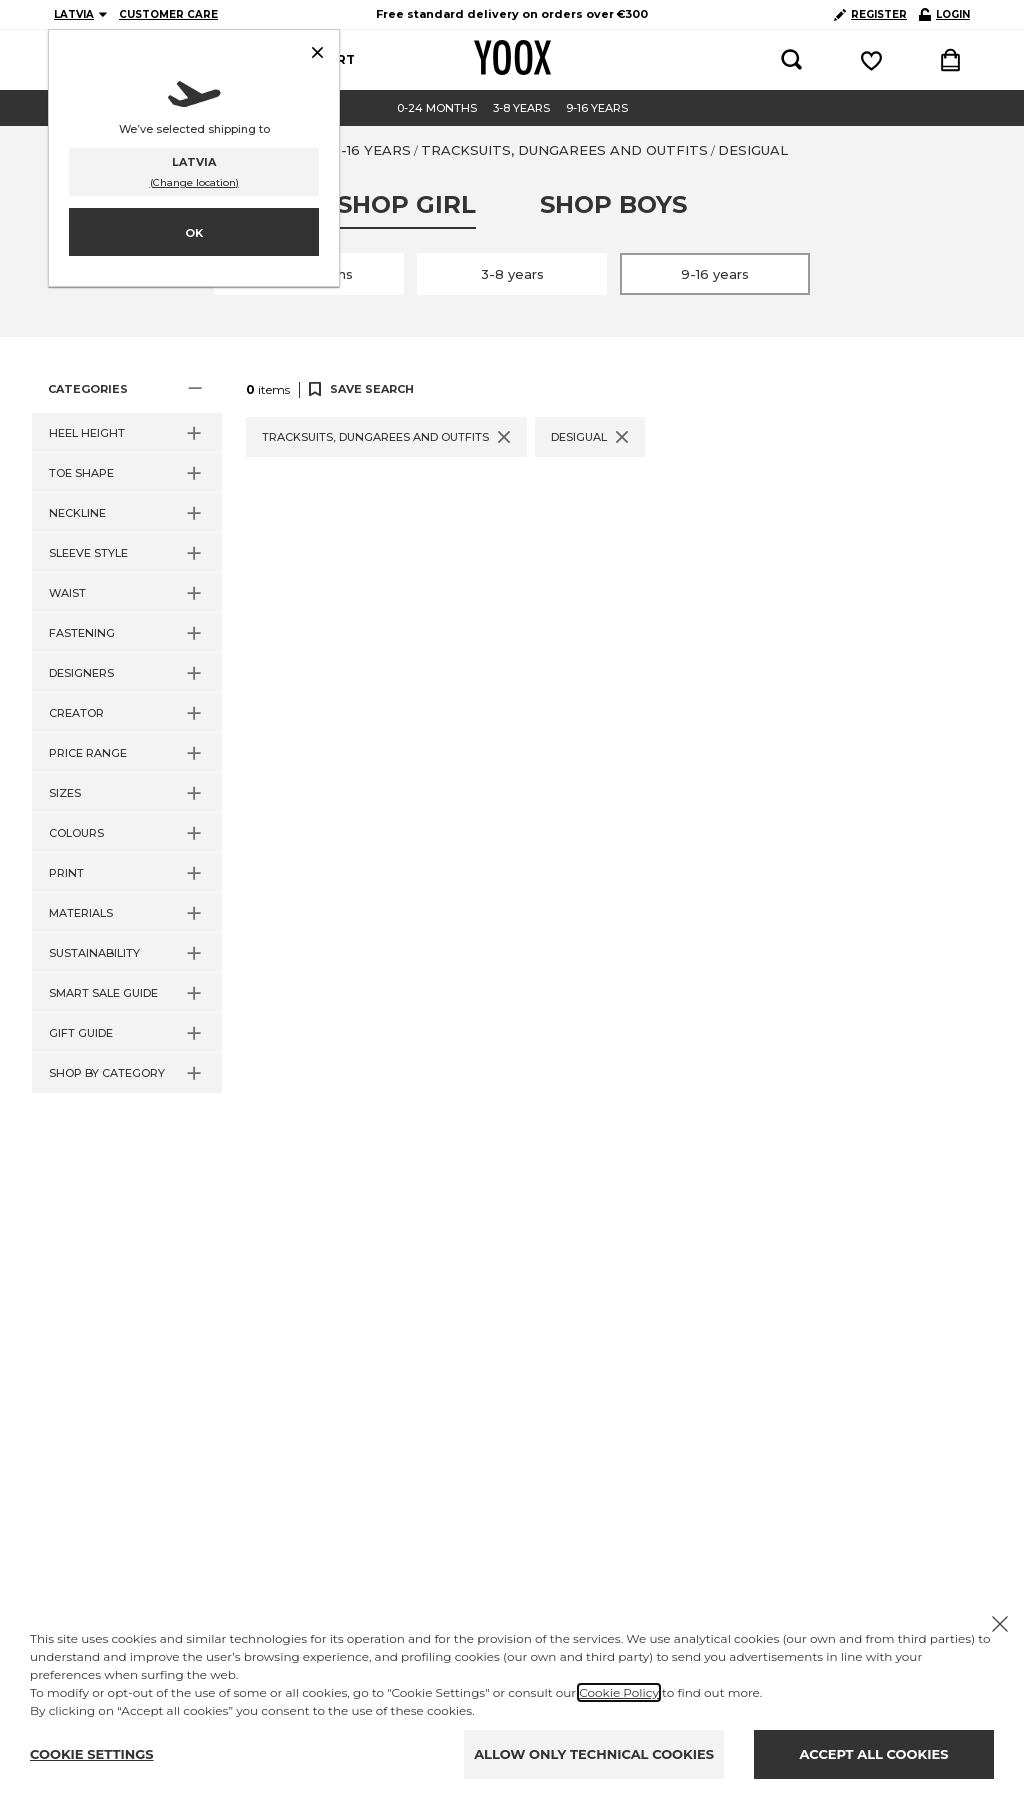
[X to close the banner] (1000, 1624)
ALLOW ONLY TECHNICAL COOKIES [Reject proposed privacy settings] (594, 1754)
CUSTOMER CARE (168, 14)
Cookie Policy (619, 1692)
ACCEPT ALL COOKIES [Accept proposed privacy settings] (874, 1754)
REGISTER (870, 14)
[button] (127, 389)
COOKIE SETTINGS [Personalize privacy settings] (92, 1754)
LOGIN (944, 14)
